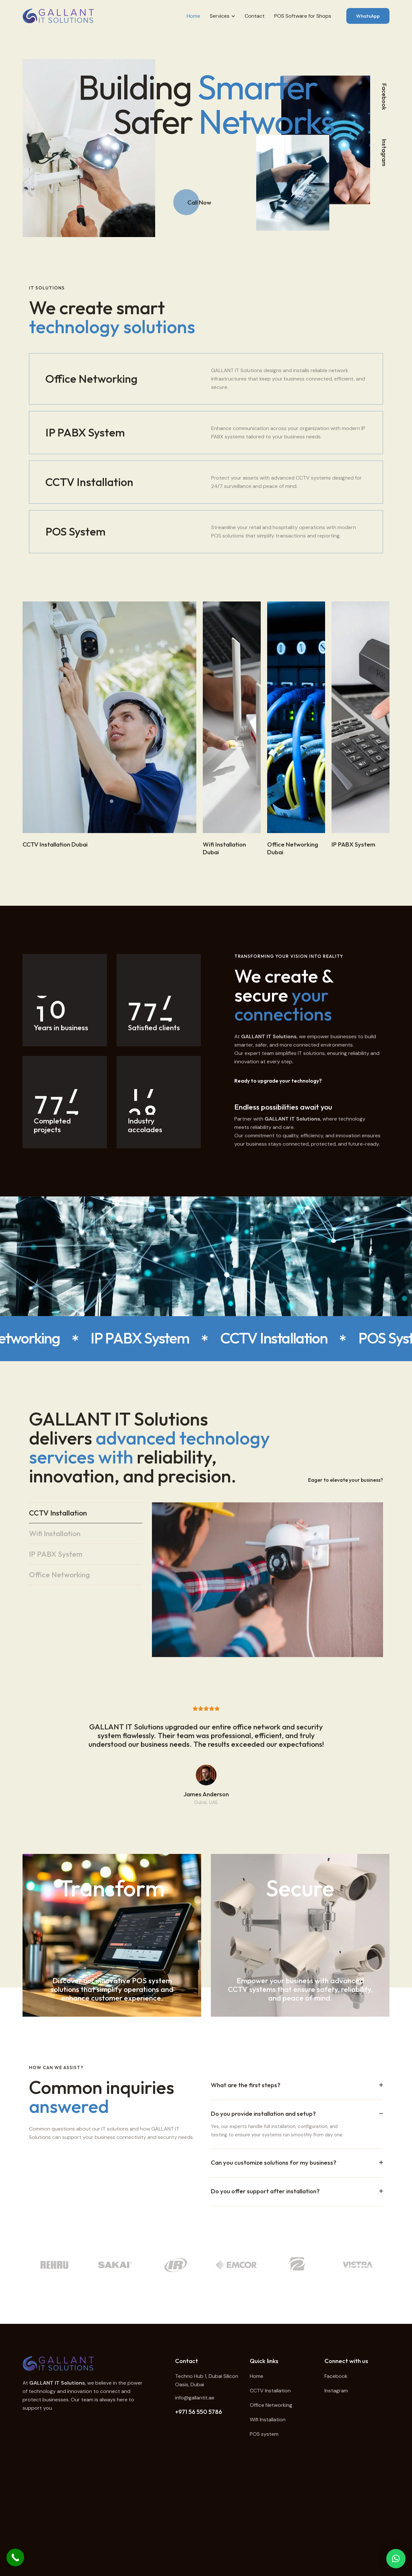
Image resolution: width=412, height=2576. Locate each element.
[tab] (85, 1529)
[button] (396, 2558)
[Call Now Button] (15, 2557)
